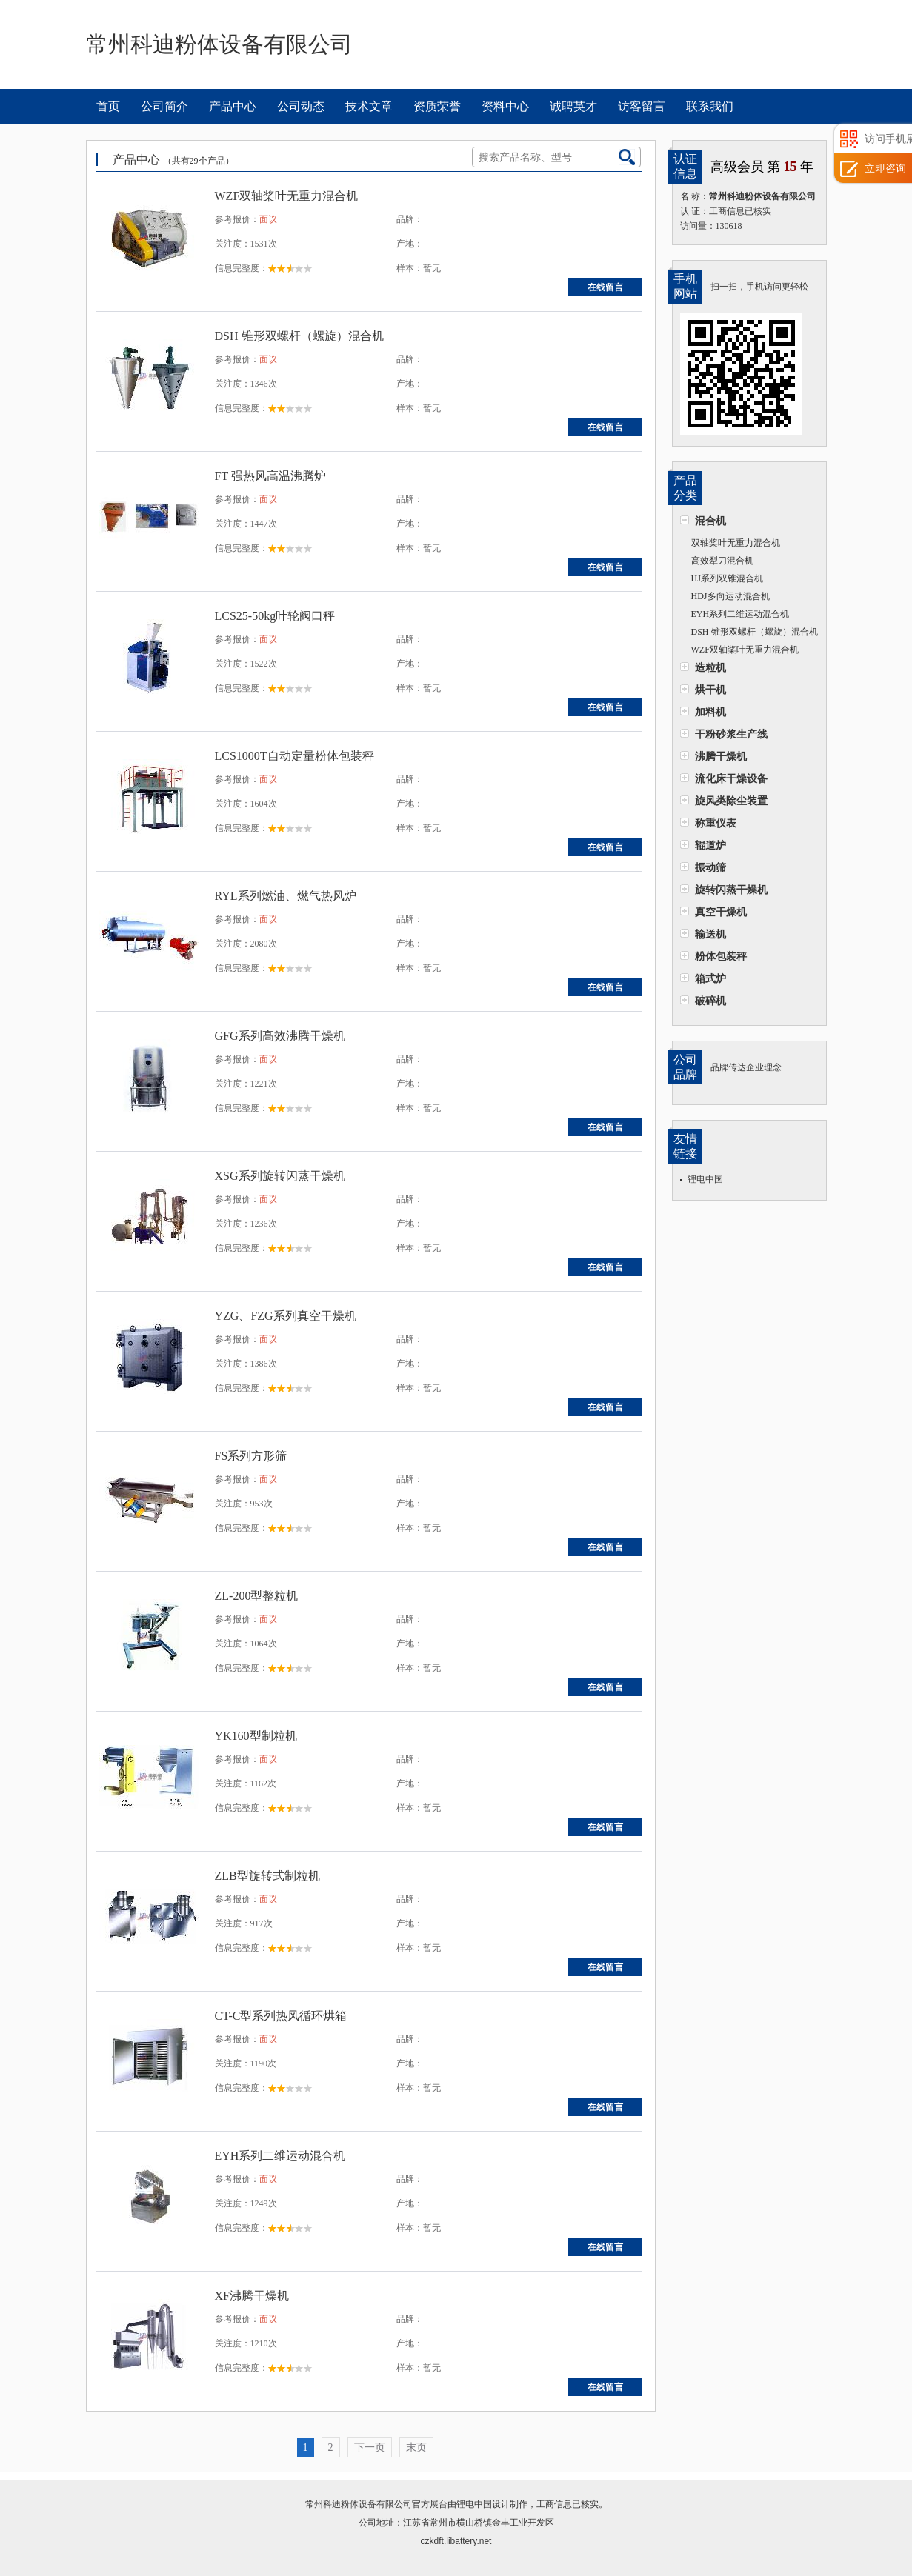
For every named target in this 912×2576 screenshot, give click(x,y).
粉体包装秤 (721, 956)
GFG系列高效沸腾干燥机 (280, 1036)
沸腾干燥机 (721, 756)
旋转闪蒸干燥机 (731, 889)
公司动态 (300, 106)
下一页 (369, 2447)
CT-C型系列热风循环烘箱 (281, 2015)
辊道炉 (710, 845)
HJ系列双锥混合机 (727, 578)
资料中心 (505, 106)
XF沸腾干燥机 (252, 2295)
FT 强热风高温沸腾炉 (270, 476)
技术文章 (369, 106)
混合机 (710, 521)
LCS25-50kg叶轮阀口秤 (275, 616)
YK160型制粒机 (256, 1735)
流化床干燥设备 (731, 778)
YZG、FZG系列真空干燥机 (285, 1315)
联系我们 (709, 106)
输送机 (710, 934)
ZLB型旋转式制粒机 (267, 1875)
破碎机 (710, 1001)
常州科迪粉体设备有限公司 (358, 2504)
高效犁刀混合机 (722, 560)
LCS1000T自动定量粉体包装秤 (294, 756)
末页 (416, 2447)
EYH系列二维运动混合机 (740, 614)
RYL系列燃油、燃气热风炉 (285, 896)
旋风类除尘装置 (731, 801)
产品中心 (232, 106)
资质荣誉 (437, 106)
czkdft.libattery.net (456, 2541)
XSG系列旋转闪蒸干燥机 (280, 1175)
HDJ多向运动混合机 (730, 596)
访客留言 (641, 106)
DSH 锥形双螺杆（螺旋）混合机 (754, 632)
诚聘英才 (573, 106)
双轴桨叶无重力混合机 (735, 543)
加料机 (710, 712)
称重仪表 (715, 823)
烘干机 (710, 689)
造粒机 (710, 667)
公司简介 (164, 106)
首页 (108, 106)
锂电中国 (705, 1179)
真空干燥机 (721, 912)
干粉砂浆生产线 (731, 734)
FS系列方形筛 (251, 1455)
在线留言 (605, 287)
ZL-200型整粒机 (257, 1595)
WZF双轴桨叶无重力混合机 (745, 649)
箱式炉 (710, 978)
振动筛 (710, 867)
